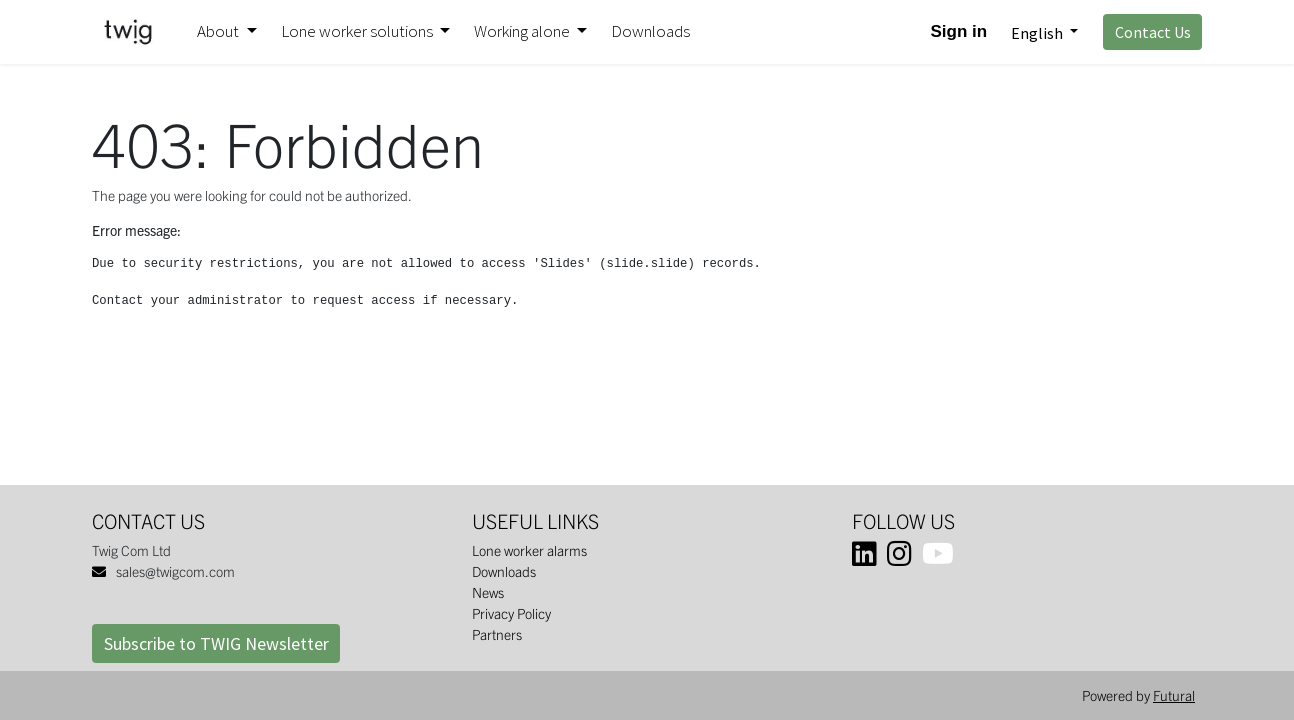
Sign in (959, 31)
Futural (1174, 695)
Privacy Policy (511, 613)
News (488, 592)
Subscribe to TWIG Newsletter (216, 643)
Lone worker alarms (529, 550)
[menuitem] (650, 32)
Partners (497, 634)
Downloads (504, 571)
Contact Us (1153, 32)
